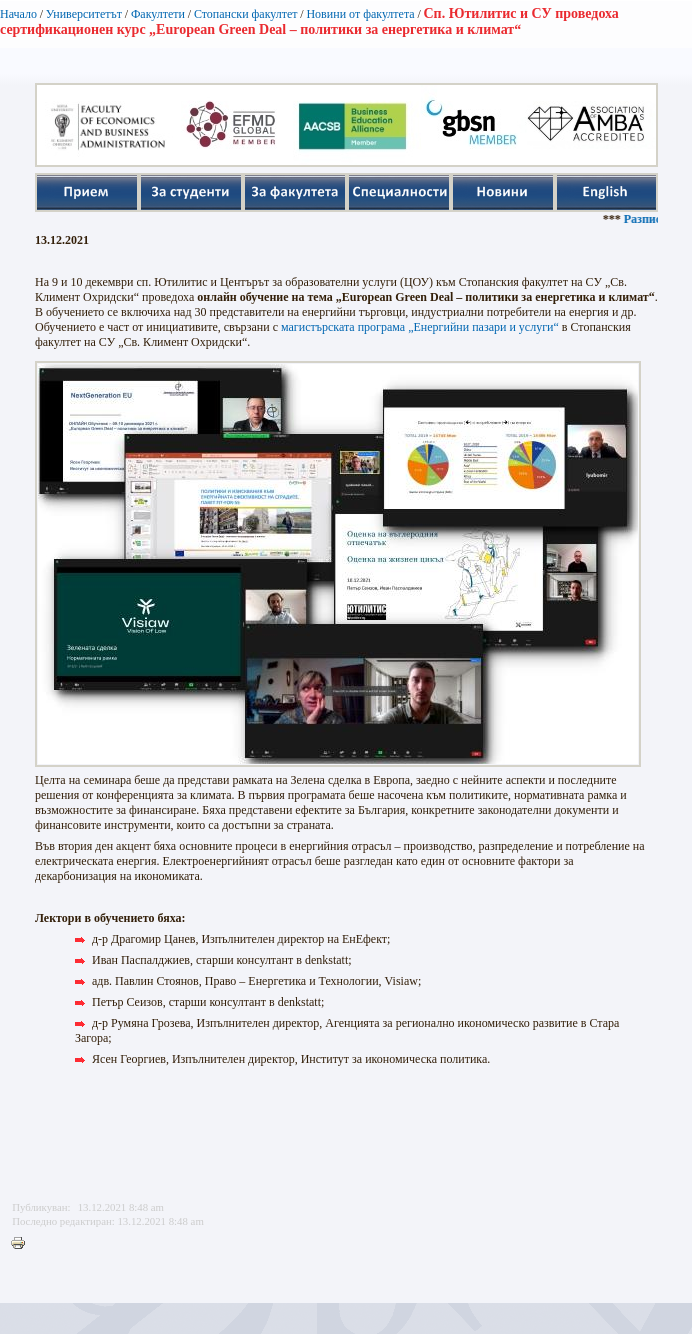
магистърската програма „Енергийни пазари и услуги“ (420, 327)
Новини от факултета (360, 14)
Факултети (158, 14)
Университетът (84, 14)
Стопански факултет (246, 14)
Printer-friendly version (23, 1244)
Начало (18, 14)
